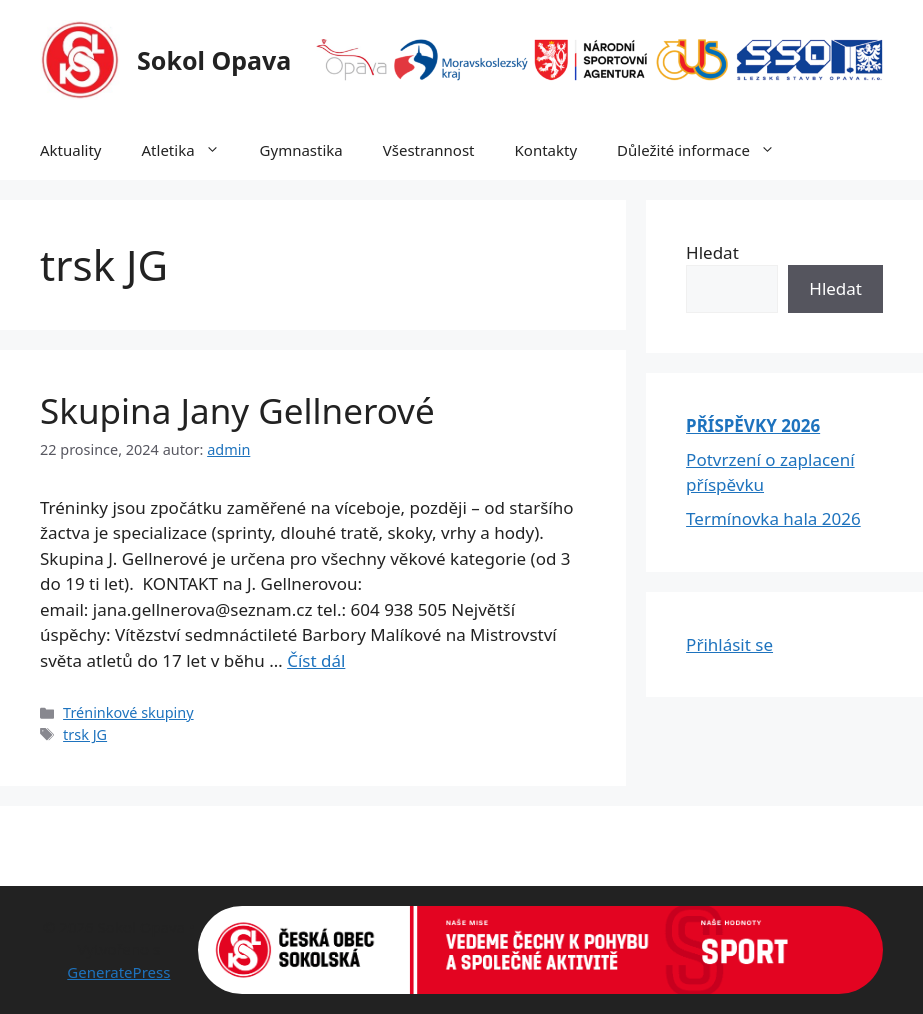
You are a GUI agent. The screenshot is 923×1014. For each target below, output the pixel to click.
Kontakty (546, 150)
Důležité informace (706, 150)
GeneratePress (118, 972)
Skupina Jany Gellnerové (237, 410)
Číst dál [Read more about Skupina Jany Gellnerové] (316, 660)
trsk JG (85, 734)
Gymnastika (301, 150)
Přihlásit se (729, 644)
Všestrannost (429, 150)
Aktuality (71, 150)
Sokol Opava (214, 60)
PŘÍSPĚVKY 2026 (753, 425)
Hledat (712, 252)
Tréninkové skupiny (128, 712)
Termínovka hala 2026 (773, 518)
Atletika (191, 150)
